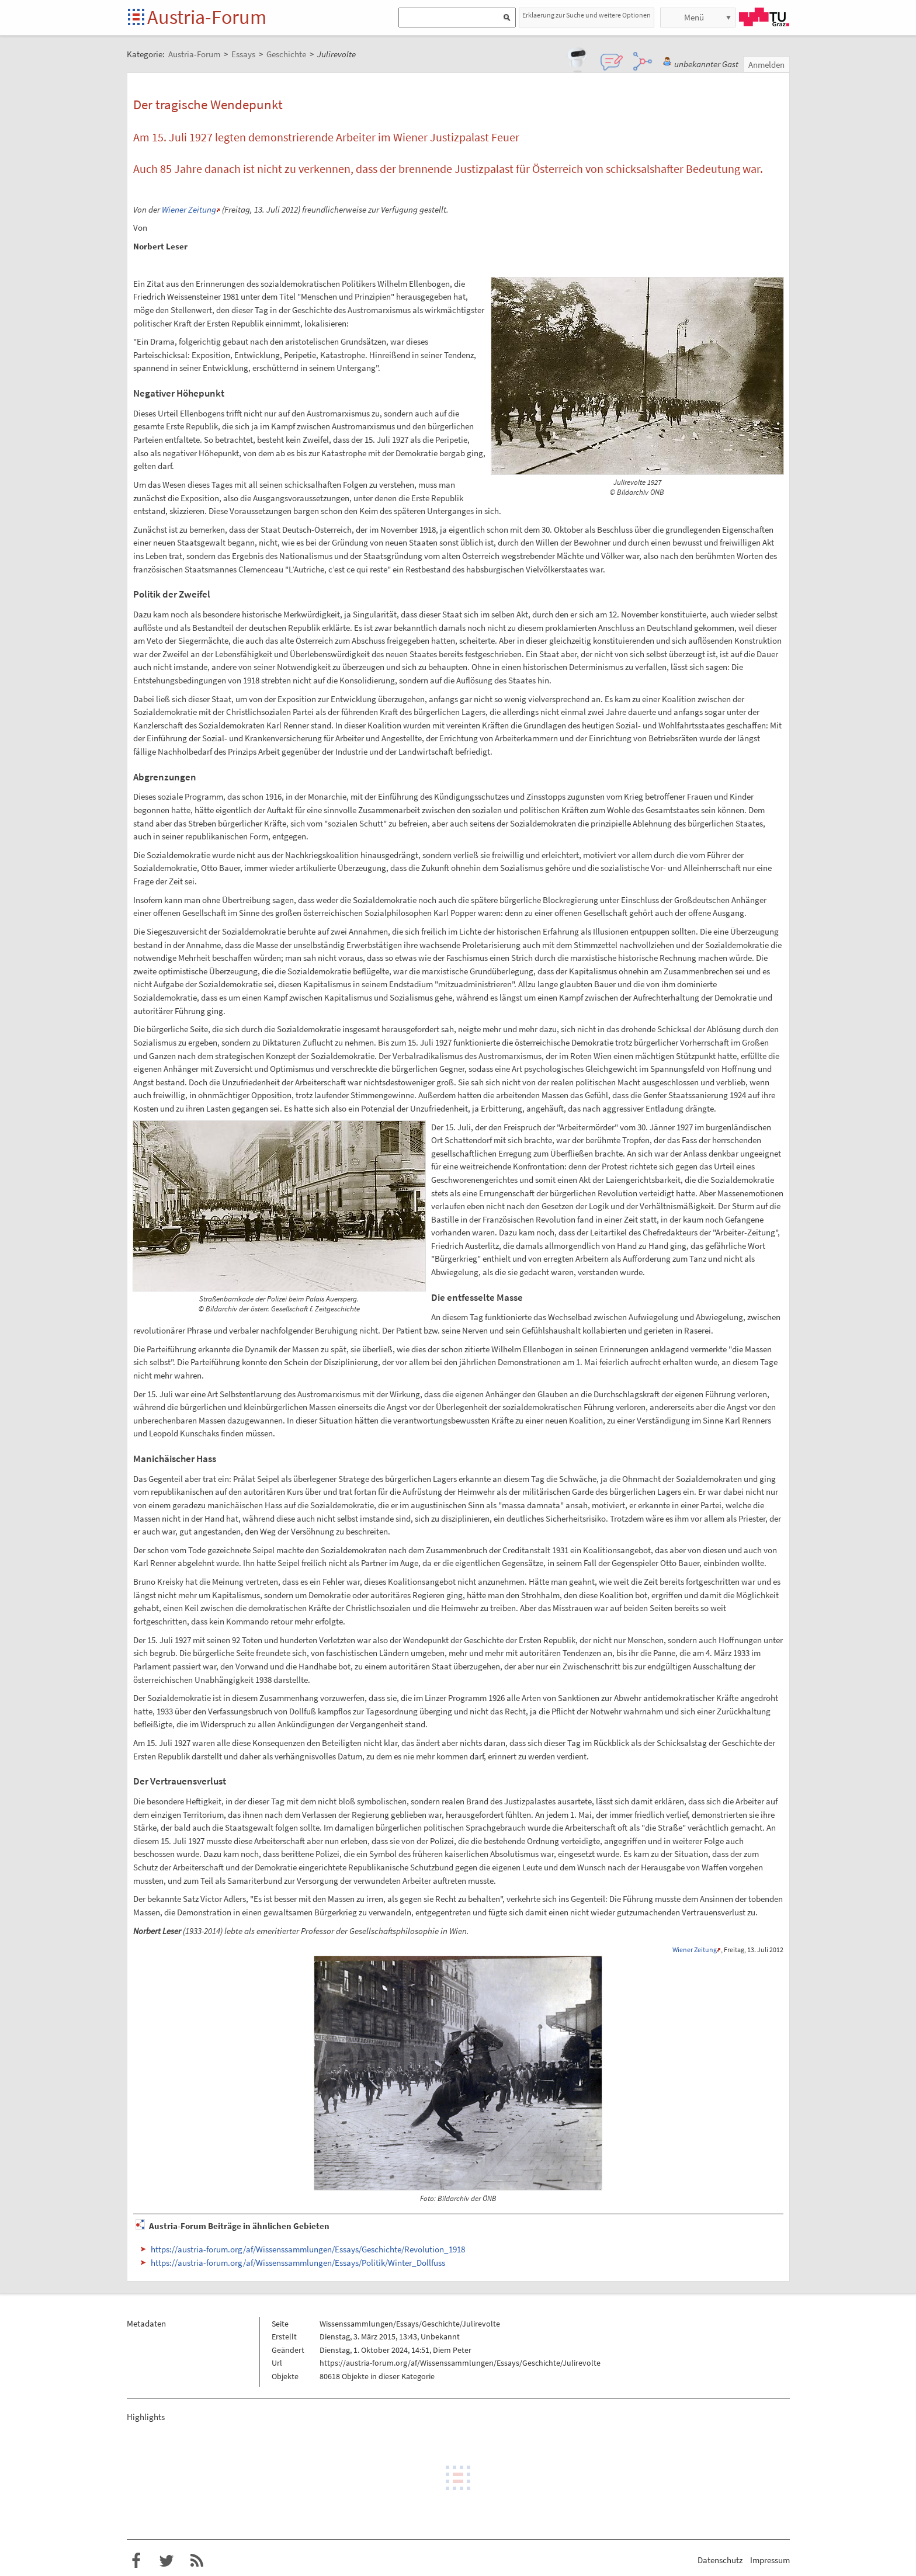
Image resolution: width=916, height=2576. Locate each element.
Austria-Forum (206, 17)
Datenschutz (720, 2559)
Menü (694, 17)
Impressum (770, 2559)
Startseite (137, 18)
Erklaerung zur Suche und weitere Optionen (586, 15)
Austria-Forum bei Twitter (166, 2560)
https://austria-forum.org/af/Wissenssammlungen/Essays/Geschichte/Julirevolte (460, 2363)
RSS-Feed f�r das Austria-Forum (197, 2560)
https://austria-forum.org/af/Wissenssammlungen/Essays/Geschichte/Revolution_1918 (308, 2249)
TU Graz (764, 17)
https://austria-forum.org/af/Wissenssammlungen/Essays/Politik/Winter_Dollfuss (298, 2262)
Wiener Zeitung (189, 209)
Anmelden (766, 64)
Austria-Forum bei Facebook (136, 2560)
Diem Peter (452, 2350)
